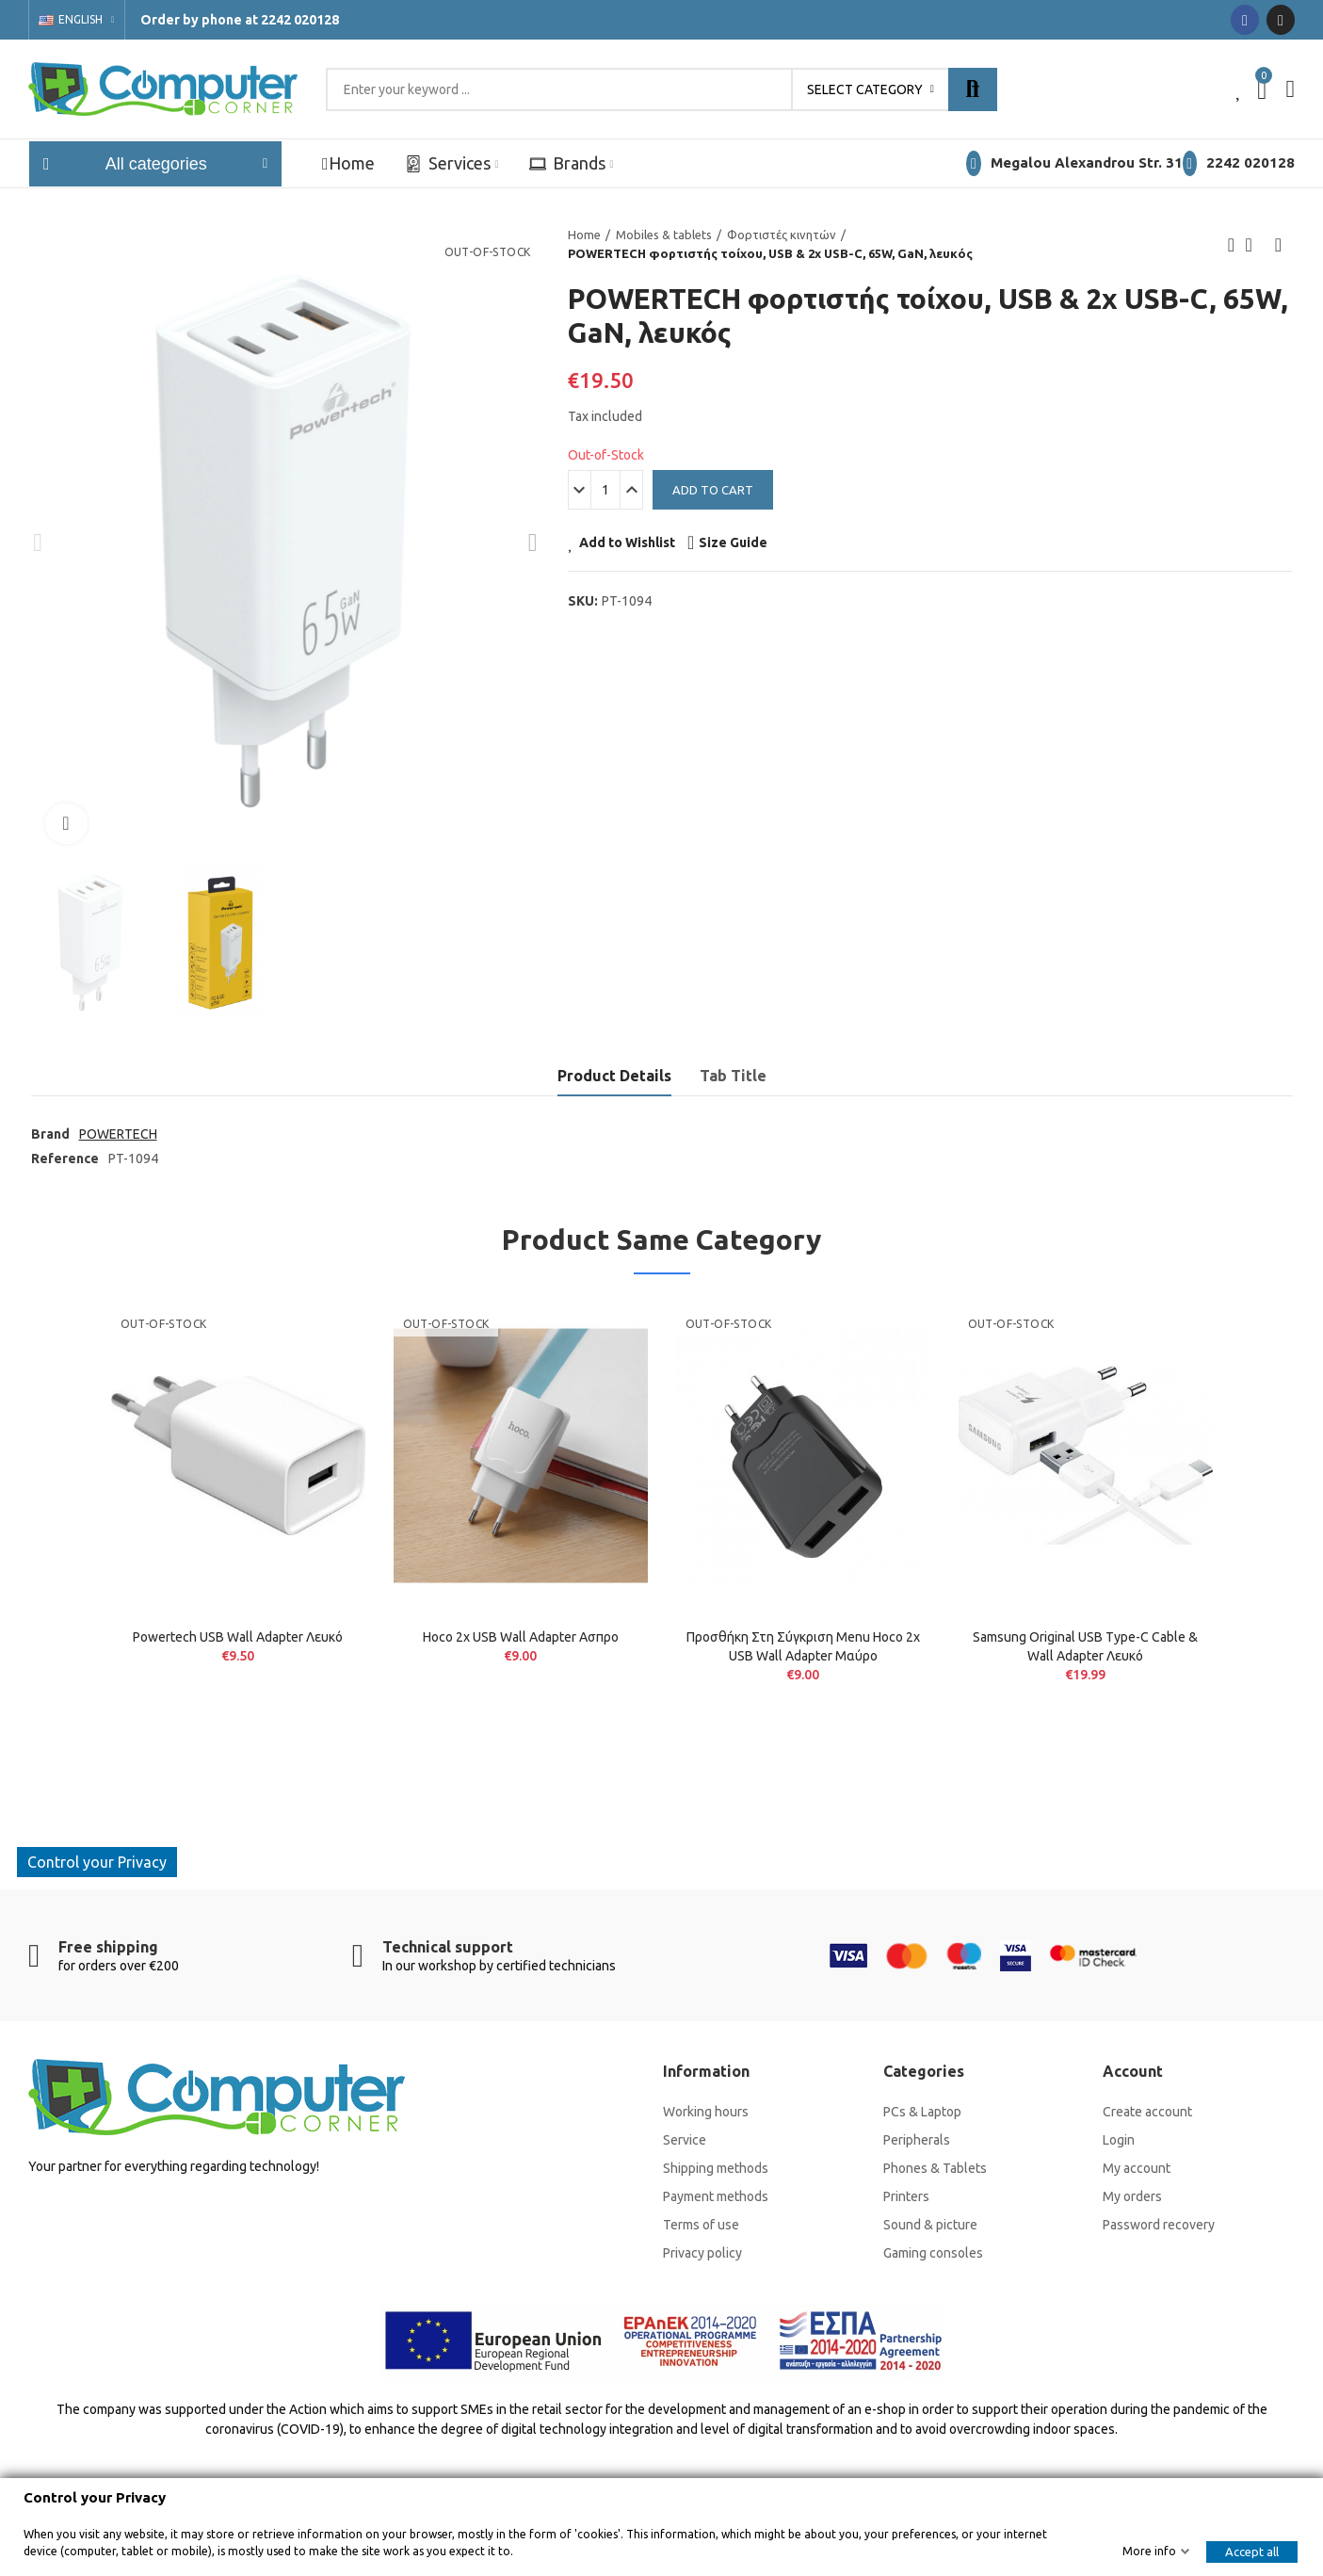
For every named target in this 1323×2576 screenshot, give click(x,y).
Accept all (1252, 2551)
